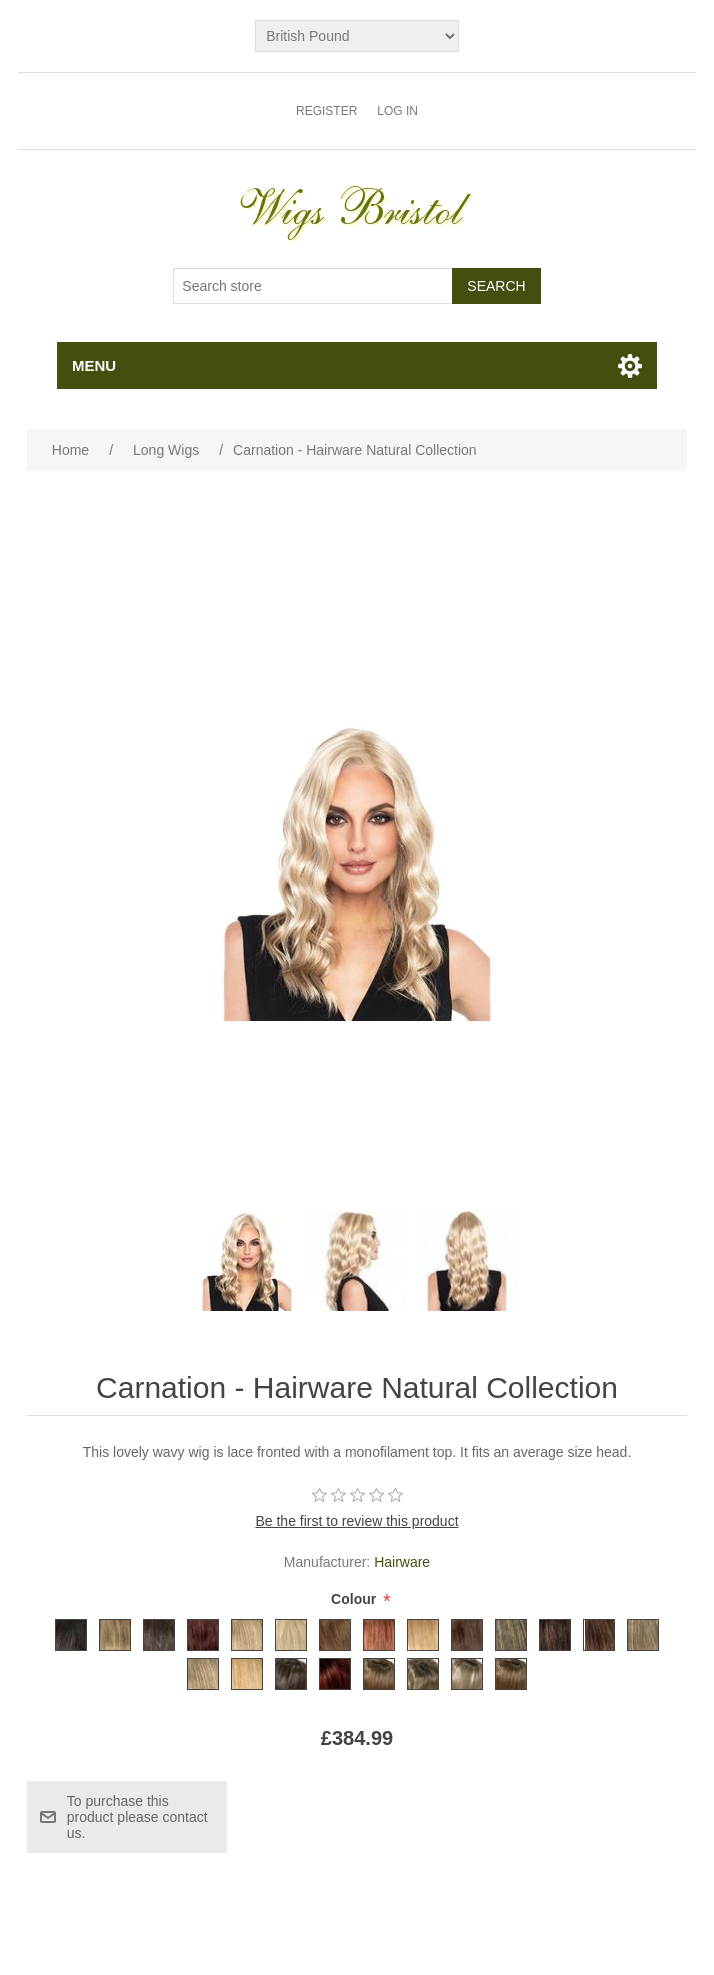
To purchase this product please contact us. (137, 1817)
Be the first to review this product (356, 1521)
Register (326, 111)
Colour (355, 1600)
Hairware (402, 1562)
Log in (397, 111)
